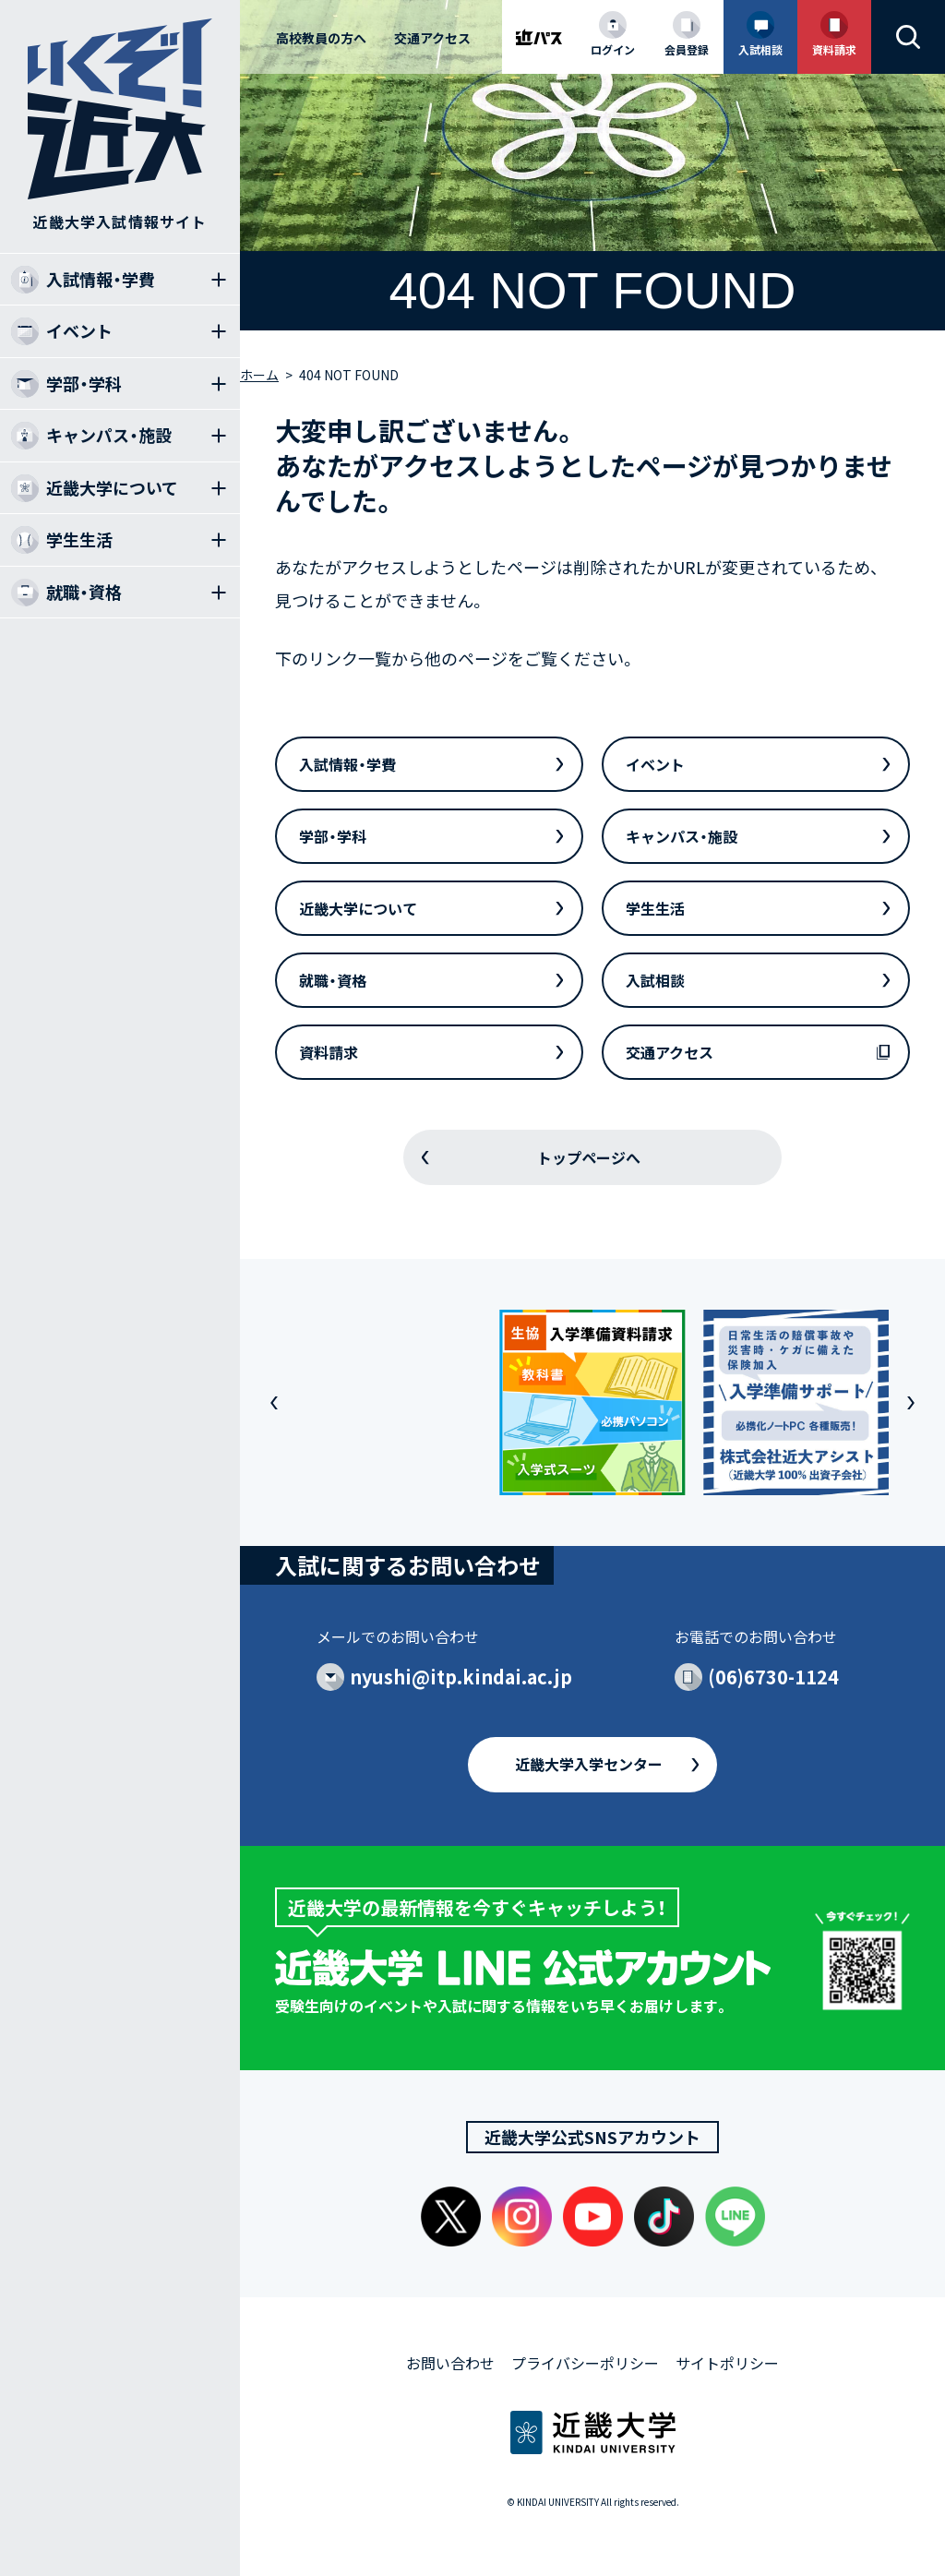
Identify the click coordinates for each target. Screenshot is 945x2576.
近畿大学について (358, 908)
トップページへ (588, 1157)
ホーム (259, 374)
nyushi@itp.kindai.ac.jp (461, 1676)
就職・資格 (332, 980)
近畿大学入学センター (589, 1764)
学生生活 (655, 908)
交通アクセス (432, 38)
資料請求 (328, 1052)
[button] (274, 1402)
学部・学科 (332, 836)
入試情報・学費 (347, 764)
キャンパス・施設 (681, 836)
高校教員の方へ (321, 38)
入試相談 (655, 980)
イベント (655, 764)
